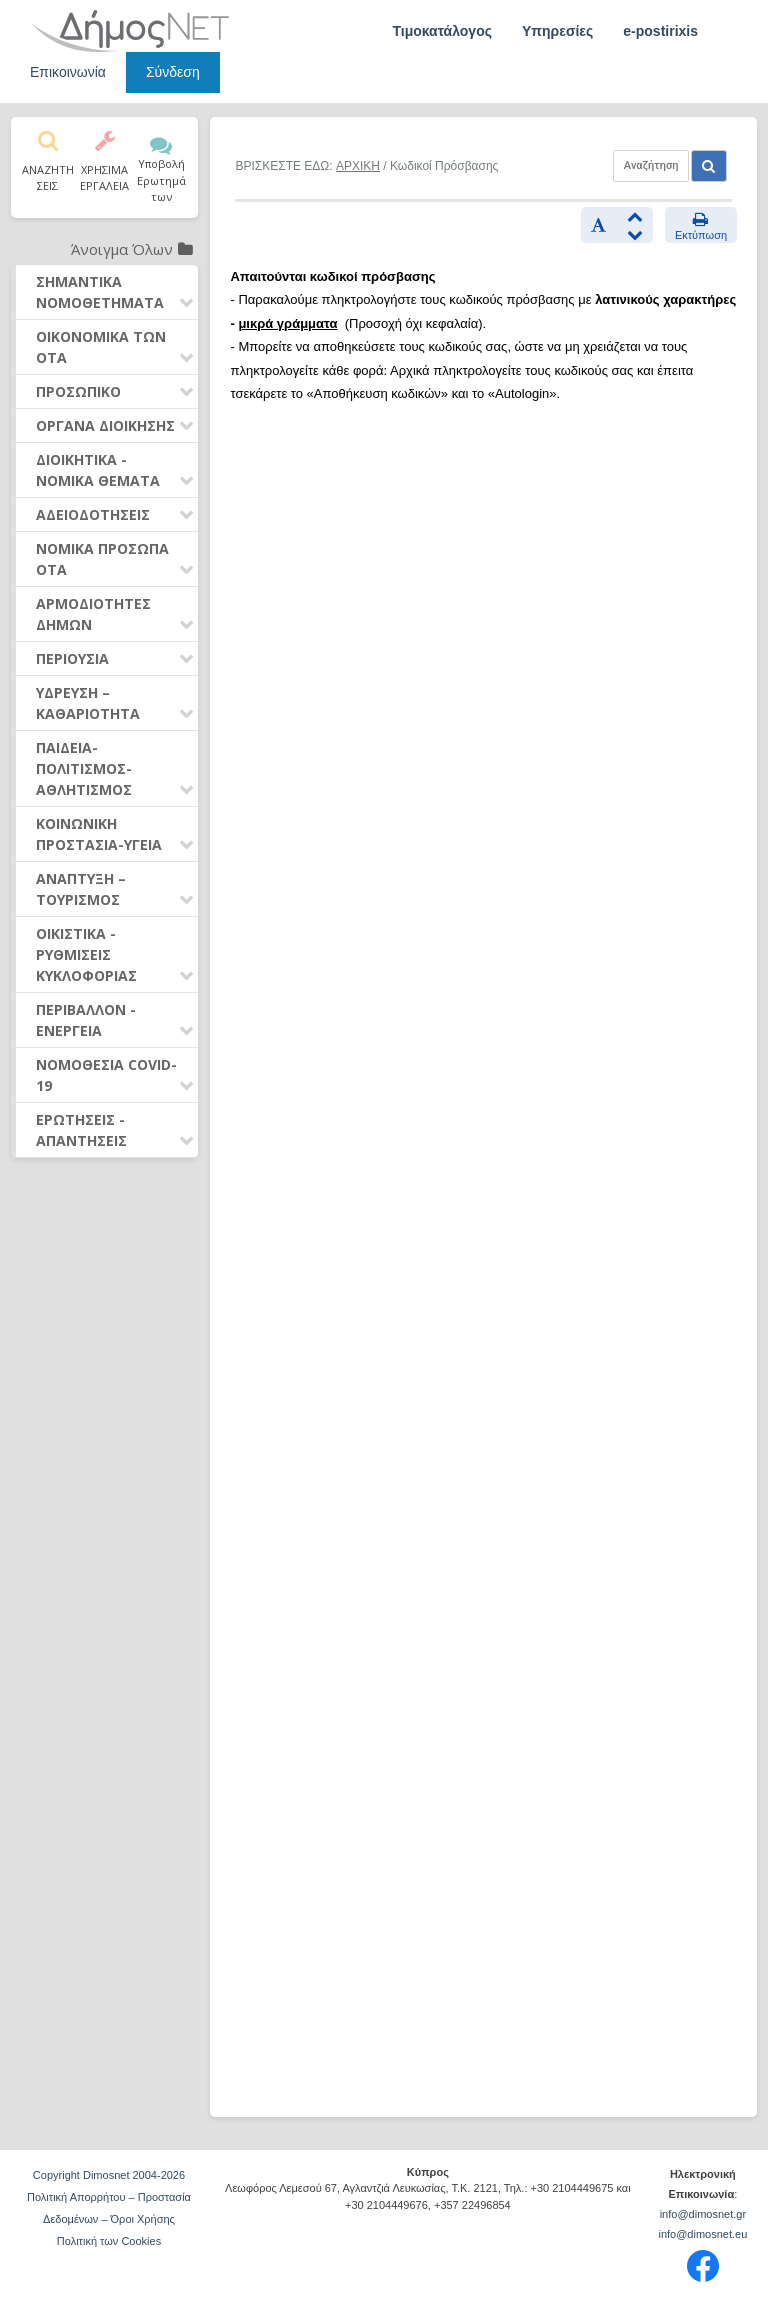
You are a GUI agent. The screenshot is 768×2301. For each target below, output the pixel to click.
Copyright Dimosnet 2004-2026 (109, 2175)
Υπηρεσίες (557, 31)
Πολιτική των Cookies (109, 2241)
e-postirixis (660, 31)
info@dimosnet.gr (703, 2214)
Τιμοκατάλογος (442, 31)
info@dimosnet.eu (702, 2234)
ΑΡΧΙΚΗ (358, 166)
